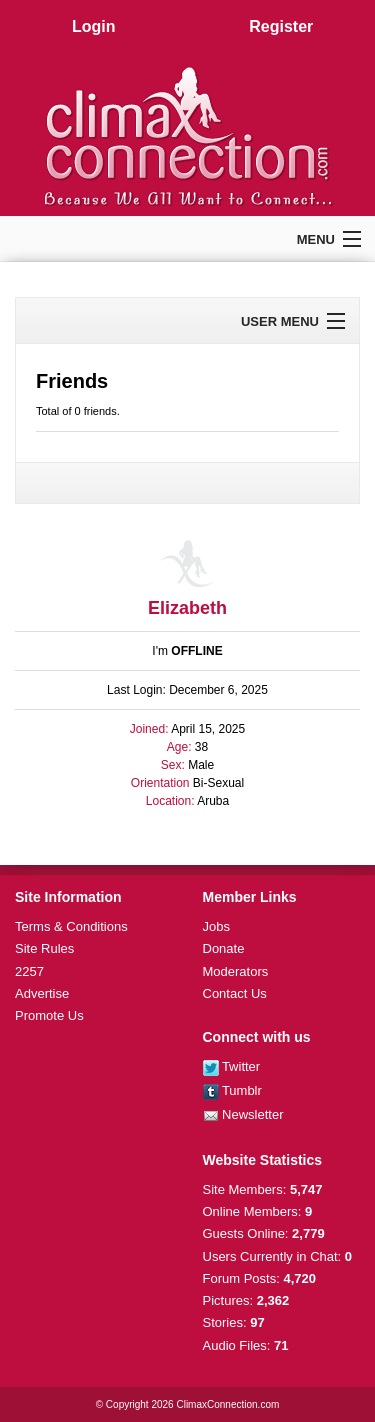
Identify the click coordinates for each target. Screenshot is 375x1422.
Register (281, 26)
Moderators (236, 971)
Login (94, 26)
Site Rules (44, 948)
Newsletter (243, 1114)
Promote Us (49, 1015)
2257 (29, 971)
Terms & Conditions (71, 926)
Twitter (232, 1066)
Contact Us (235, 993)
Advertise (42, 993)
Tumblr (232, 1090)
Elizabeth (187, 608)
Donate (224, 948)
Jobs (216, 926)
